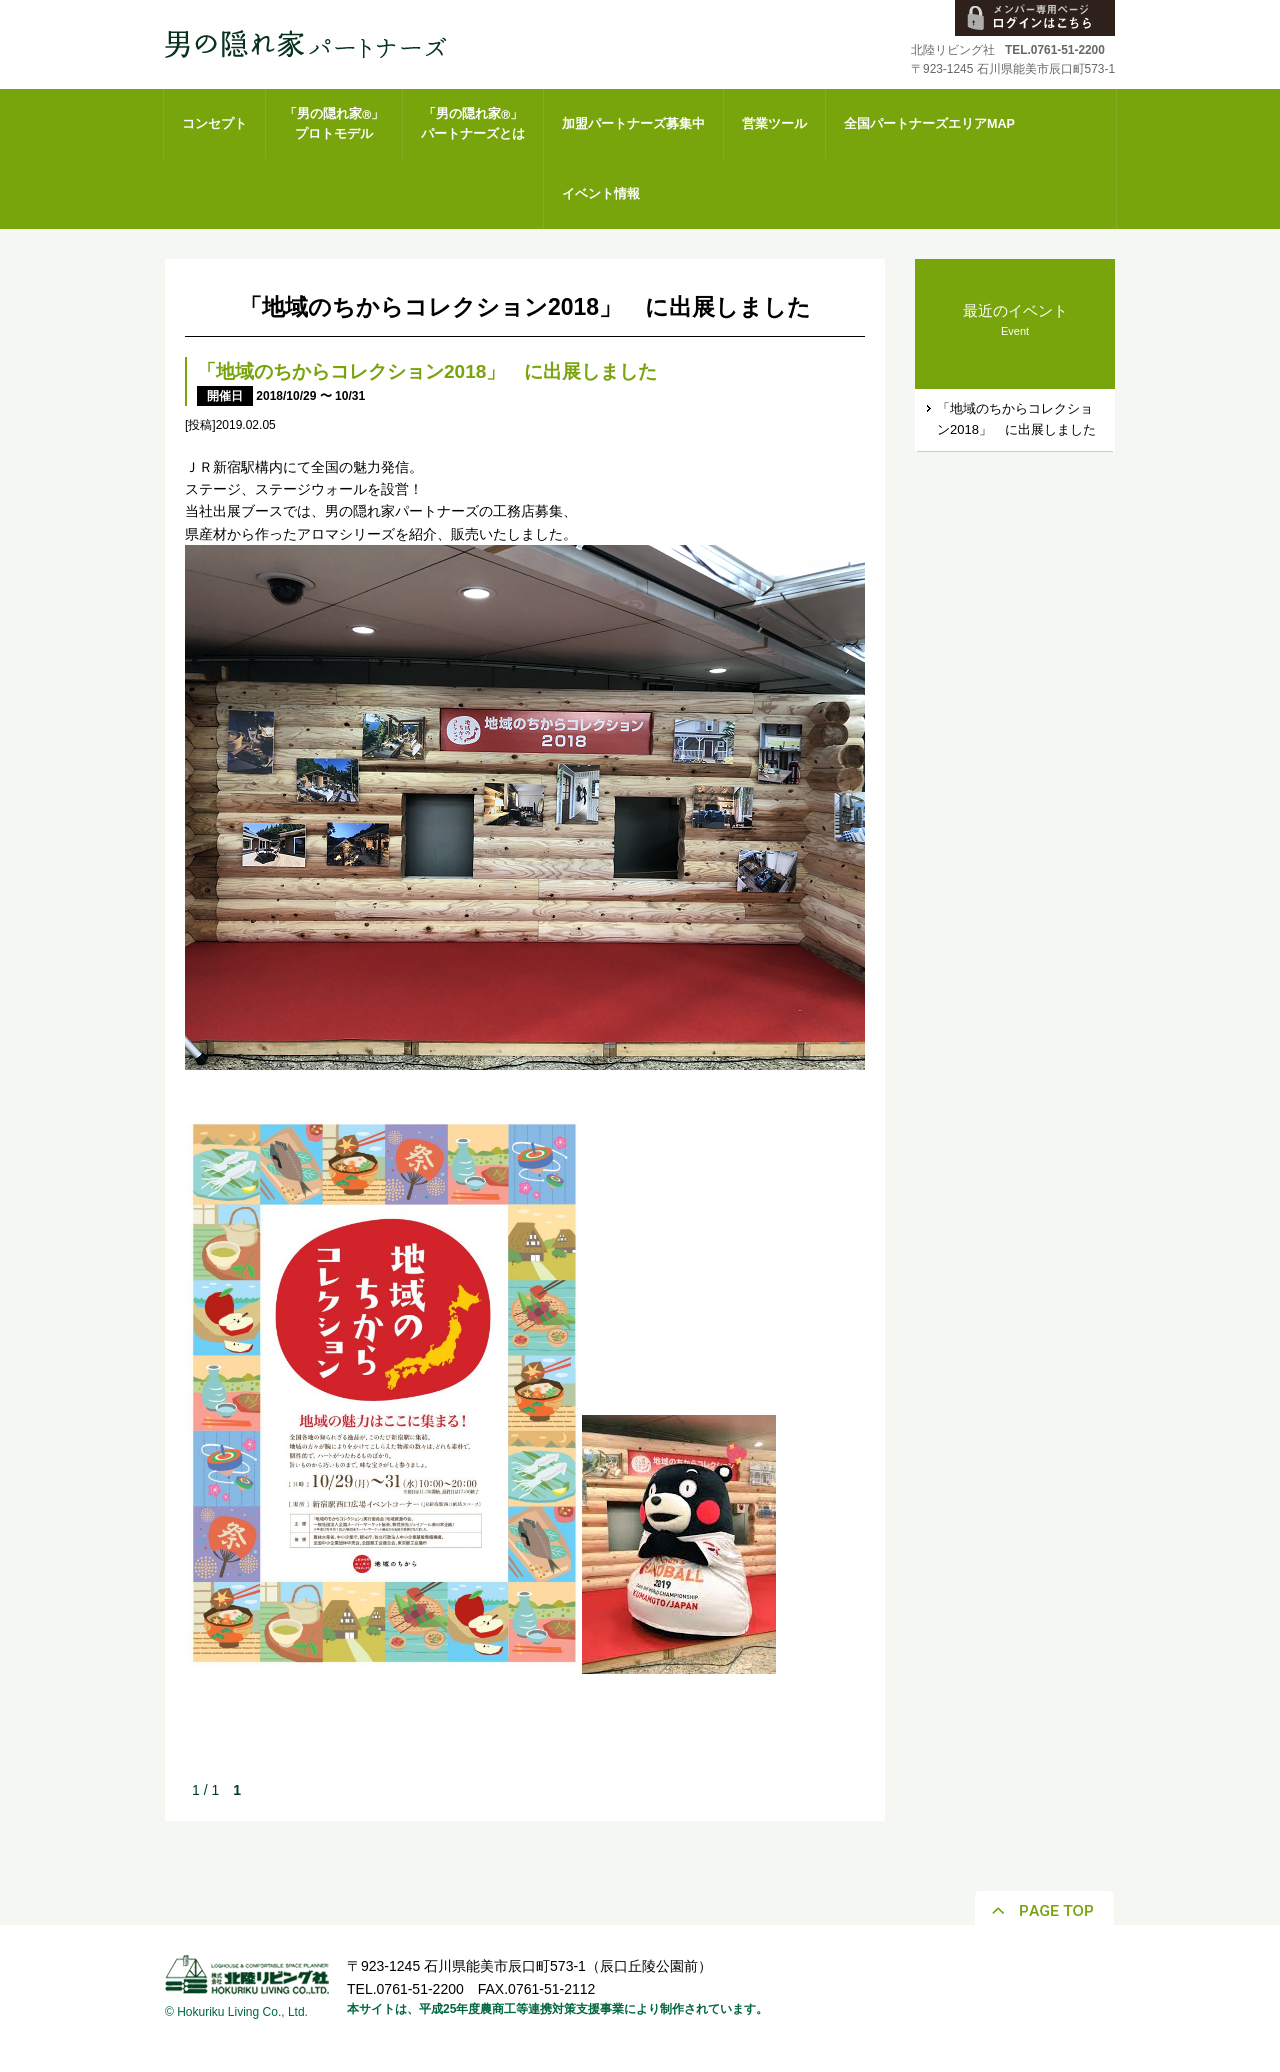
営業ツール (774, 124)
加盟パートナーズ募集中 (633, 124)
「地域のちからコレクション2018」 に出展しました (427, 371)
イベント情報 (601, 194)
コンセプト (214, 124)
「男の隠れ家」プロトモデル (334, 124)
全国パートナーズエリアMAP (929, 124)
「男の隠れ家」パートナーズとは (473, 124)
